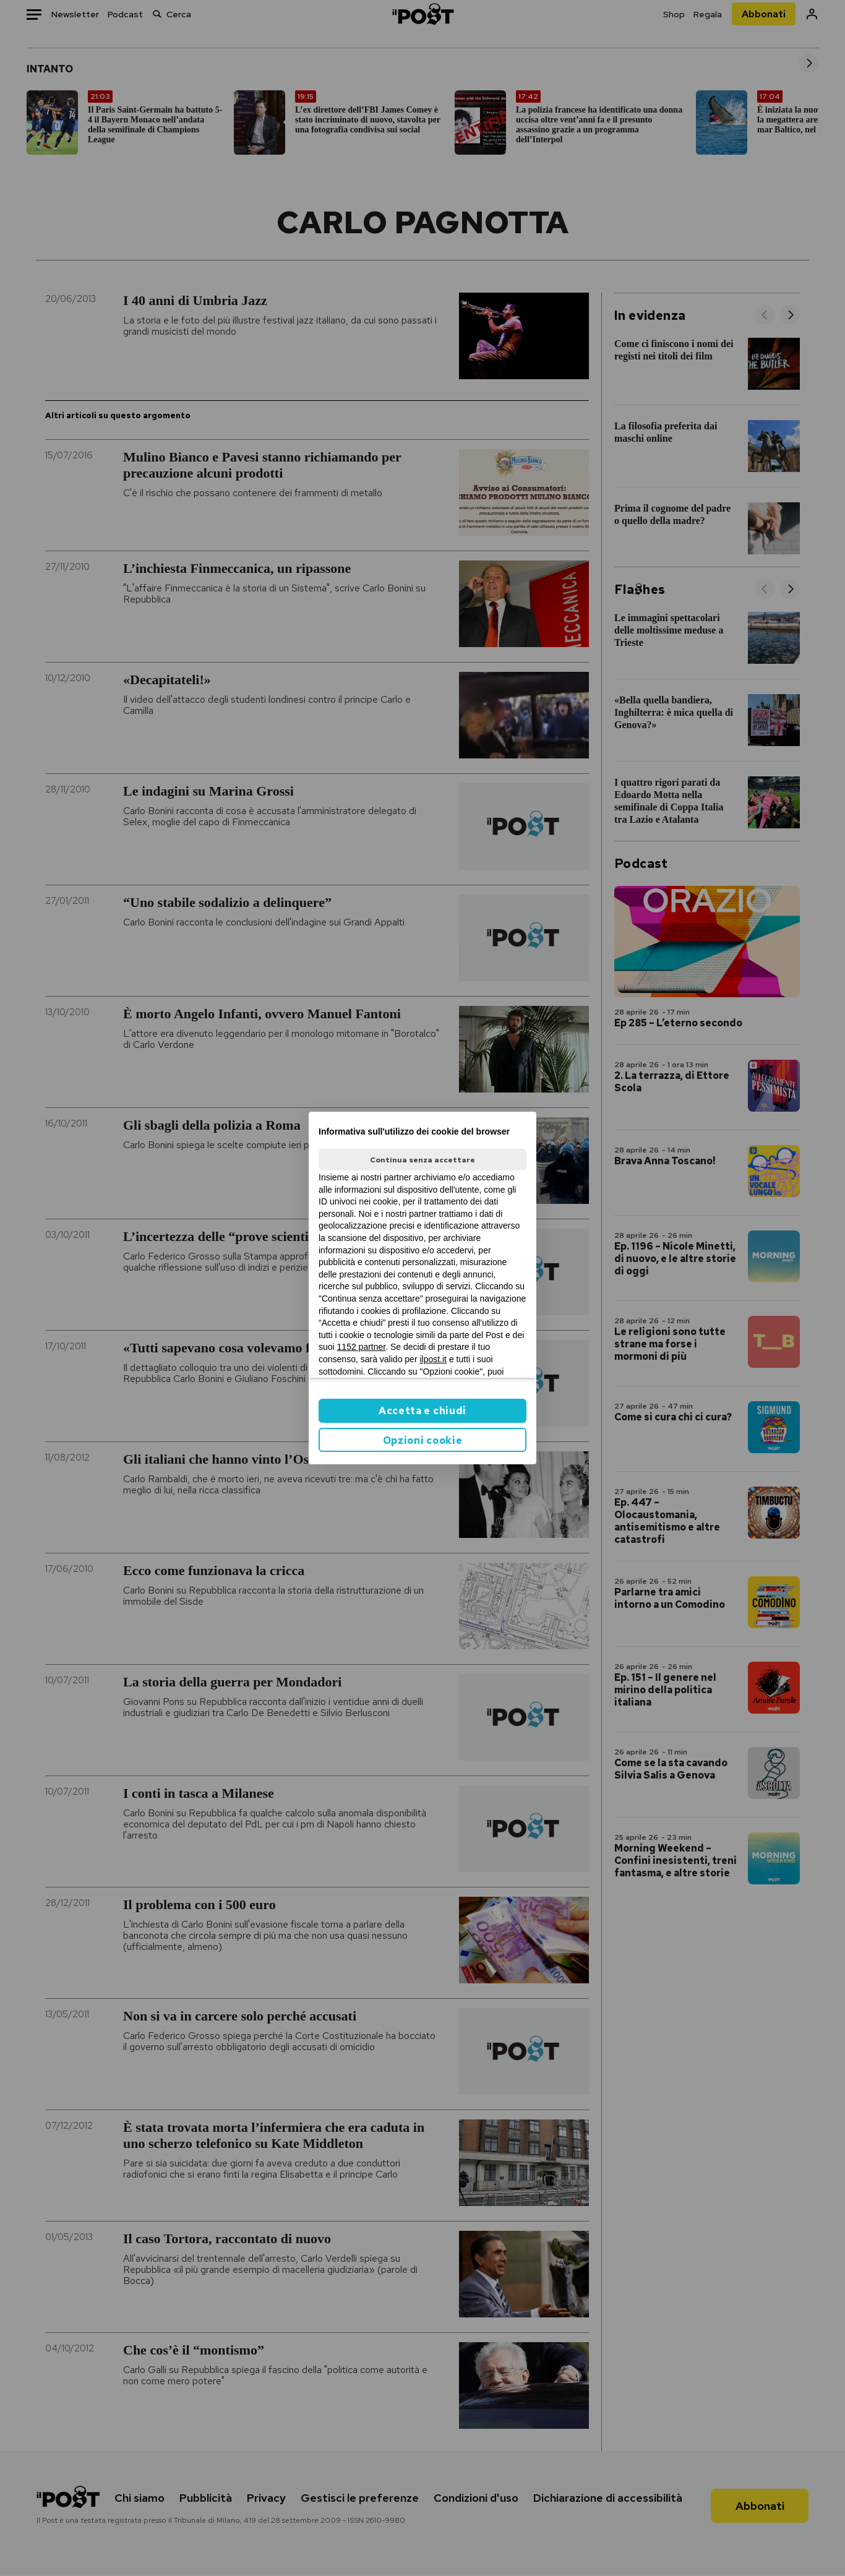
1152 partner (361, 1347)
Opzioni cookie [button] (423, 1440)
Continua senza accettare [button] (422, 1160)
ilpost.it (433, 1359)
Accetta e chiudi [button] (422, 1410)
